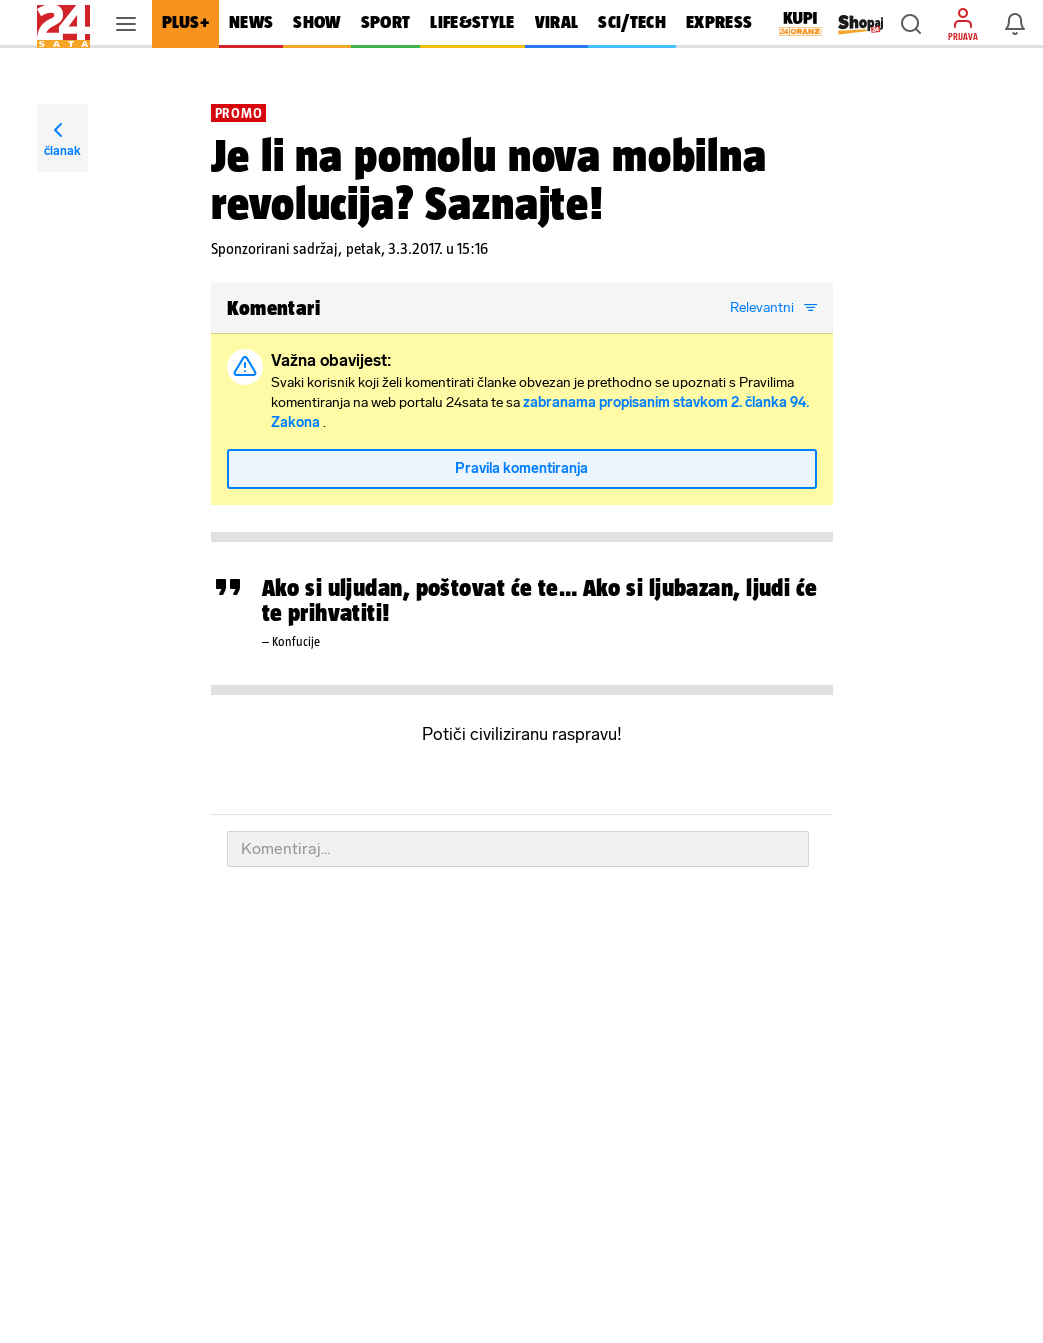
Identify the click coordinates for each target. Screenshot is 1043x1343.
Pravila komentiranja (521, 468)
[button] (911, 24)
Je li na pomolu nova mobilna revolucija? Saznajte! (489, 179)
